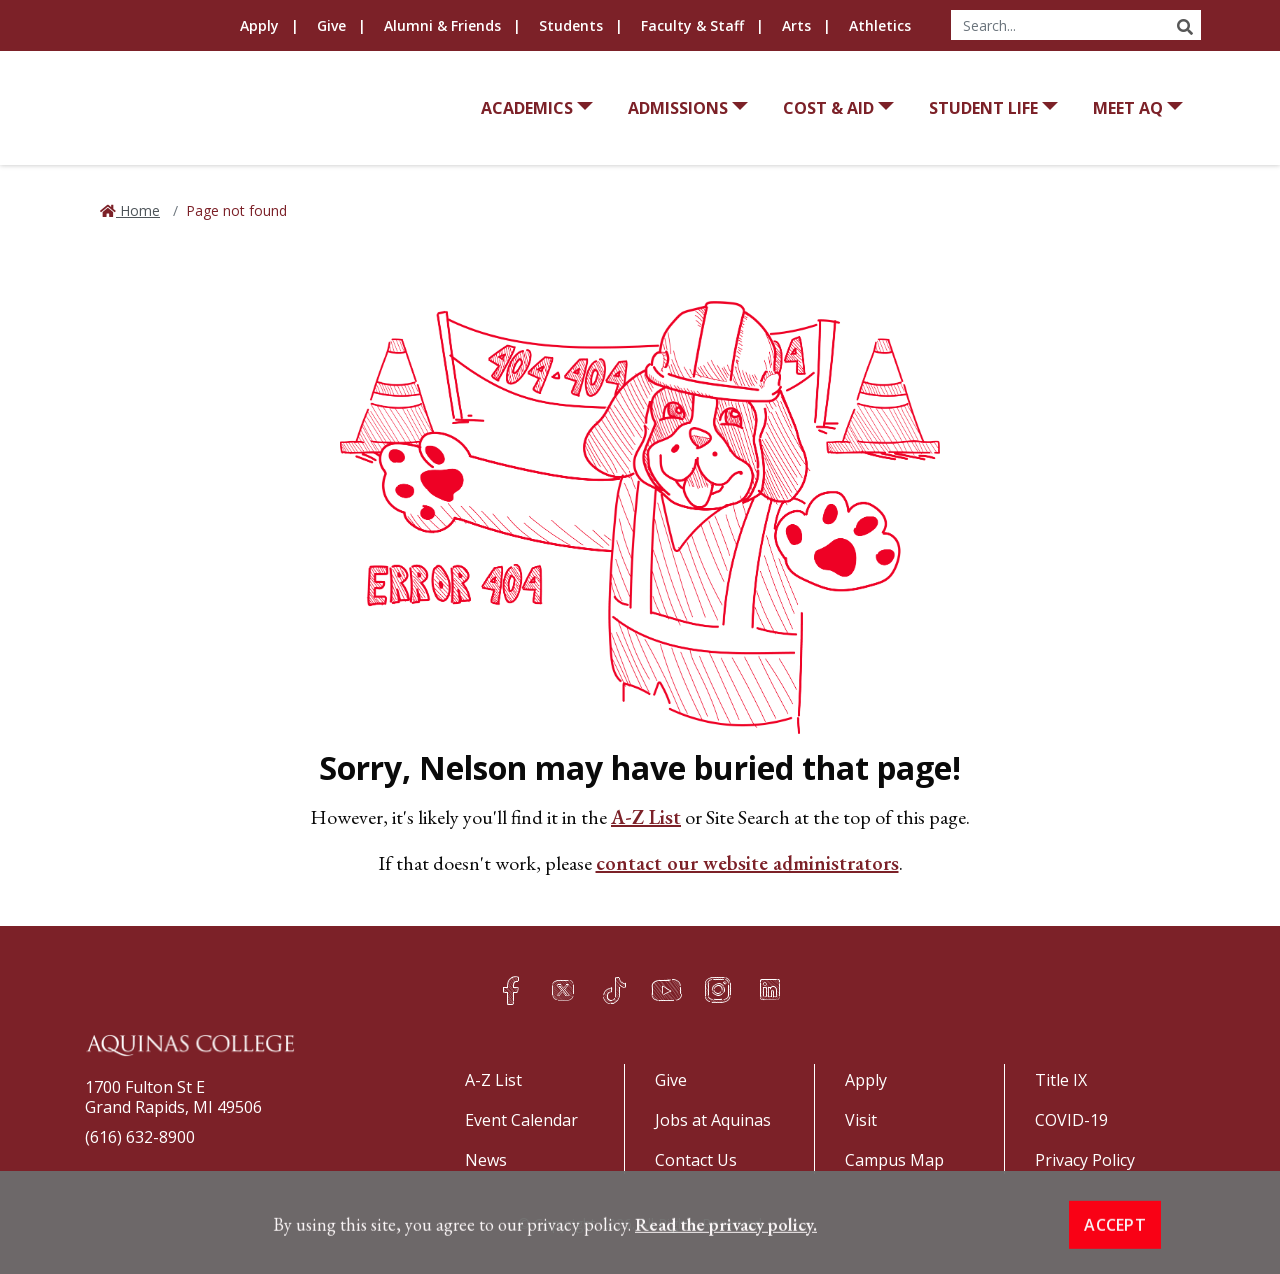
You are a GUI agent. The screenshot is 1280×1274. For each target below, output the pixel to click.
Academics (527, 108)
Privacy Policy (1085, 1160)
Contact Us (696, 1160)
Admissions (678, 108)
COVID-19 (1071, 1120)
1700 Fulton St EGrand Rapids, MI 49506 (173, 1097)
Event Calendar (521, 1120)
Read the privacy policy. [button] (726, 1261)
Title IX (1061, 1080)
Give (331, 25)
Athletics (880, 25)
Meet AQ (1128, 108)
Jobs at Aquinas (713, 1120)
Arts (796, 25)
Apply (259, 25)
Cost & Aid (828, 108)
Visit (861, 1120)
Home (138, 210)
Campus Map (894, 1160)
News (486, 1160)
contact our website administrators (747, 863)
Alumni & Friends (442, 25)
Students (571, 25)
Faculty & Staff (692, 25)
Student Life (983, 108)
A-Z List (646, 817)
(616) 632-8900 (140, 1137)
